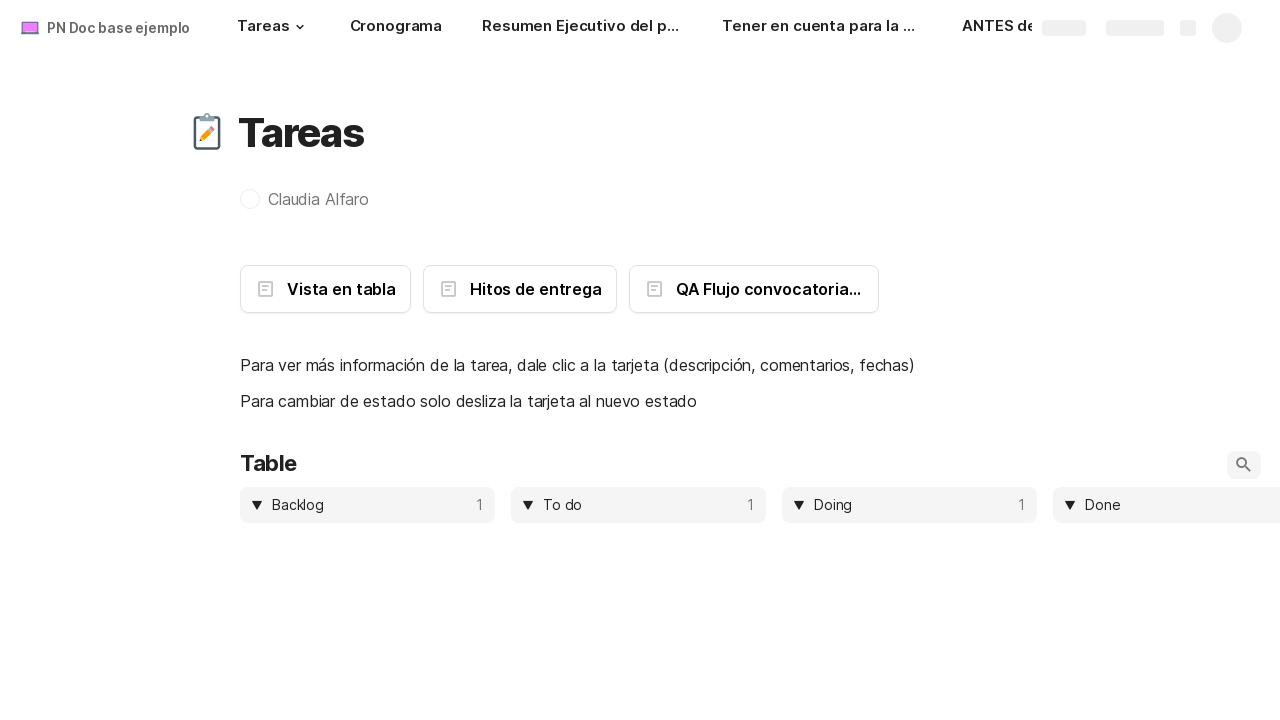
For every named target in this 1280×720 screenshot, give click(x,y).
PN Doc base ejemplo (118, 27)
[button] (300, 27)
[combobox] (371, 505)
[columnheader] (367, 505)
